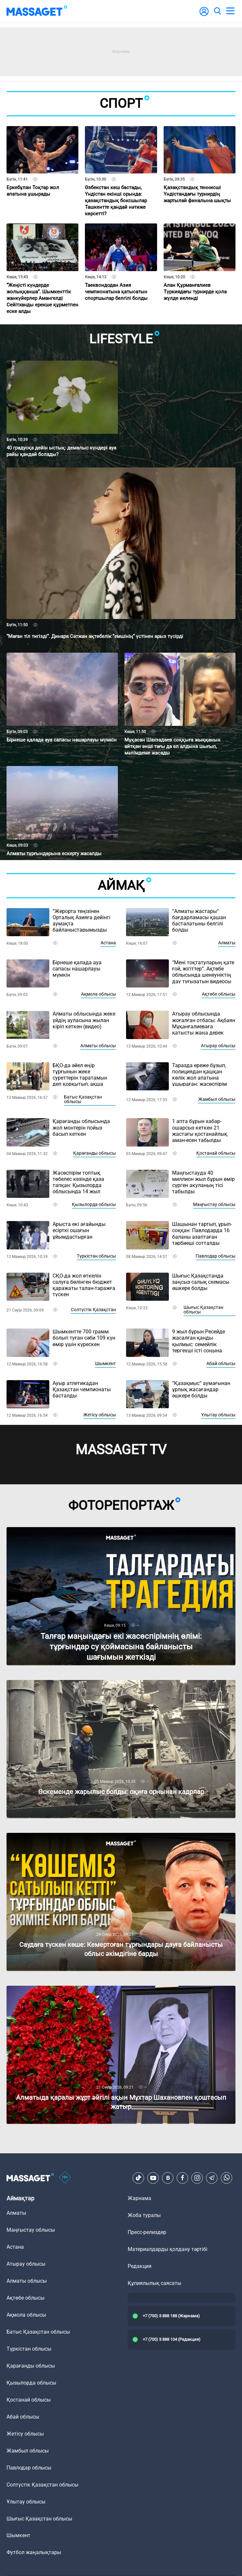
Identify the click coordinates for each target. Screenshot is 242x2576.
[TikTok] (138, 2178)
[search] (217, 11)
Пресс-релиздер (147, 2232)
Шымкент (105, 1363)
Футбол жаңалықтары (34, 2552)
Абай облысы (220, 1363)
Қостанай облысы (215, 1153)
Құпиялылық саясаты (154, 2283)
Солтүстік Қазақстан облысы (42, 2485)
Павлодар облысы (215, 1256)
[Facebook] (182, 2178)
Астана (108, 942)
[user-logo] (204, 15)
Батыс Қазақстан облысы (83, 1099)
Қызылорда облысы (94, 1204)
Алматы (226, 942)
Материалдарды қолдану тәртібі (167, 2249)
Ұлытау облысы (218, 1414)
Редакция (140, 2266)
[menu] (230, 11)
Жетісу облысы (99, 1414)
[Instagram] (197, 2178)
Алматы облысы (98, 1045)
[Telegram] (212, 2178)
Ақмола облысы (98, 994)
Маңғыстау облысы (214, 1204)
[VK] (168, 2178)
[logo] (37, 11)
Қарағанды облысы (94, 1153)
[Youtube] (153, 2178)
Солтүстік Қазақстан (93, 1309)
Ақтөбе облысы (218, 994)
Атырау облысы (218, 1045)
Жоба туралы (144, 2215)
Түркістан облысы (96, 1256)
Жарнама (139, 2198)
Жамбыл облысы (216, 1099)
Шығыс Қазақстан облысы (203, 1309)
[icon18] (65, 2178)
